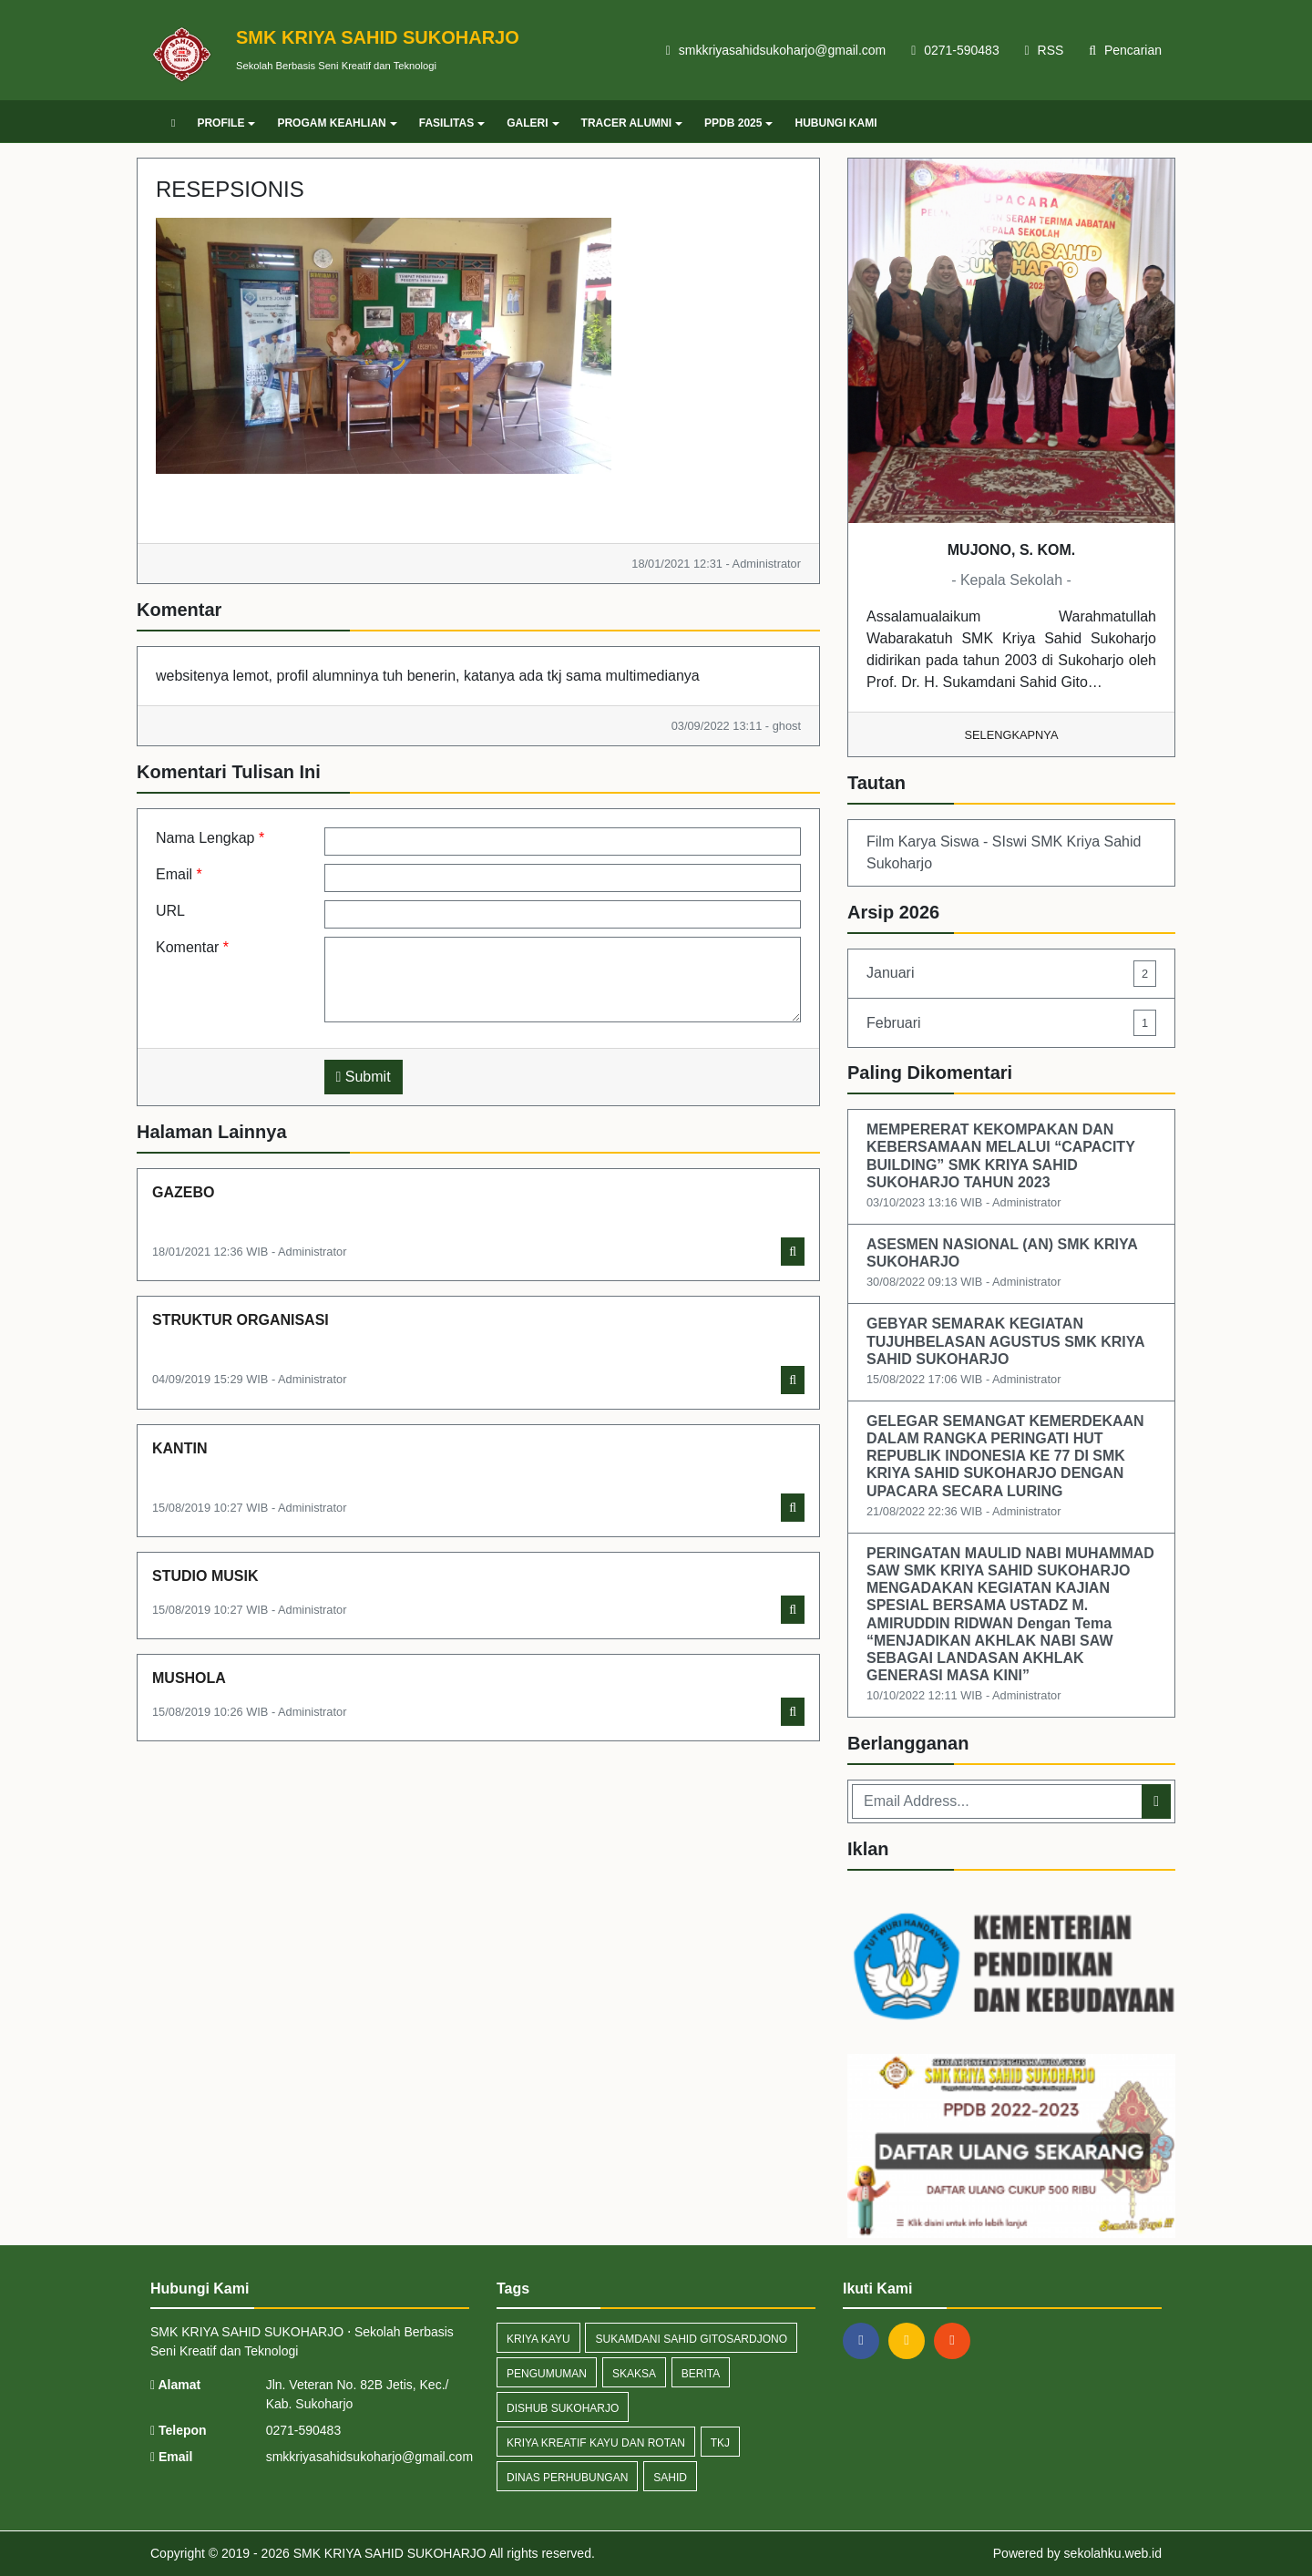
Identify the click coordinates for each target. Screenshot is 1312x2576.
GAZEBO (183, 1192)
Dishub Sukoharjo (563, 2408)
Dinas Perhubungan (567, 2477)
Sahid (670, 2477)
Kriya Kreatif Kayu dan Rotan (596, 2443)
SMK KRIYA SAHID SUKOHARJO (388, 2553)
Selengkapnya (1012, 735)
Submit (363, 1076)
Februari (1011, 1023)
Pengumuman (547, 2373)
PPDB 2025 (738, 123)
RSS (1044, 50)
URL (170, 911)
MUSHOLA (189, 1678)
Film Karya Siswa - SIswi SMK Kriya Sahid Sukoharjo (1003, 852)
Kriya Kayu (538, 2339)
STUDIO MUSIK (205, 1576)
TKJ (720, 2443)
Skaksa (634, 2373)
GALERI (533, 123)
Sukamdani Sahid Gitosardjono (690, 2339)
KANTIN (179, 1448)
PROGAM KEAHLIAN (336, 123)
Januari (1011, 973)
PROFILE (226, 123)
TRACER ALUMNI (632, 123)
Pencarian (1125, 50)
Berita (701, 2373)
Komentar (192, 947)
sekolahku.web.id (1113, 2553)
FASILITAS (452, 123)
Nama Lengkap (210, 838)
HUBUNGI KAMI (835, 123)
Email (179, 874)
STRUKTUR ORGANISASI (240, 1320)
